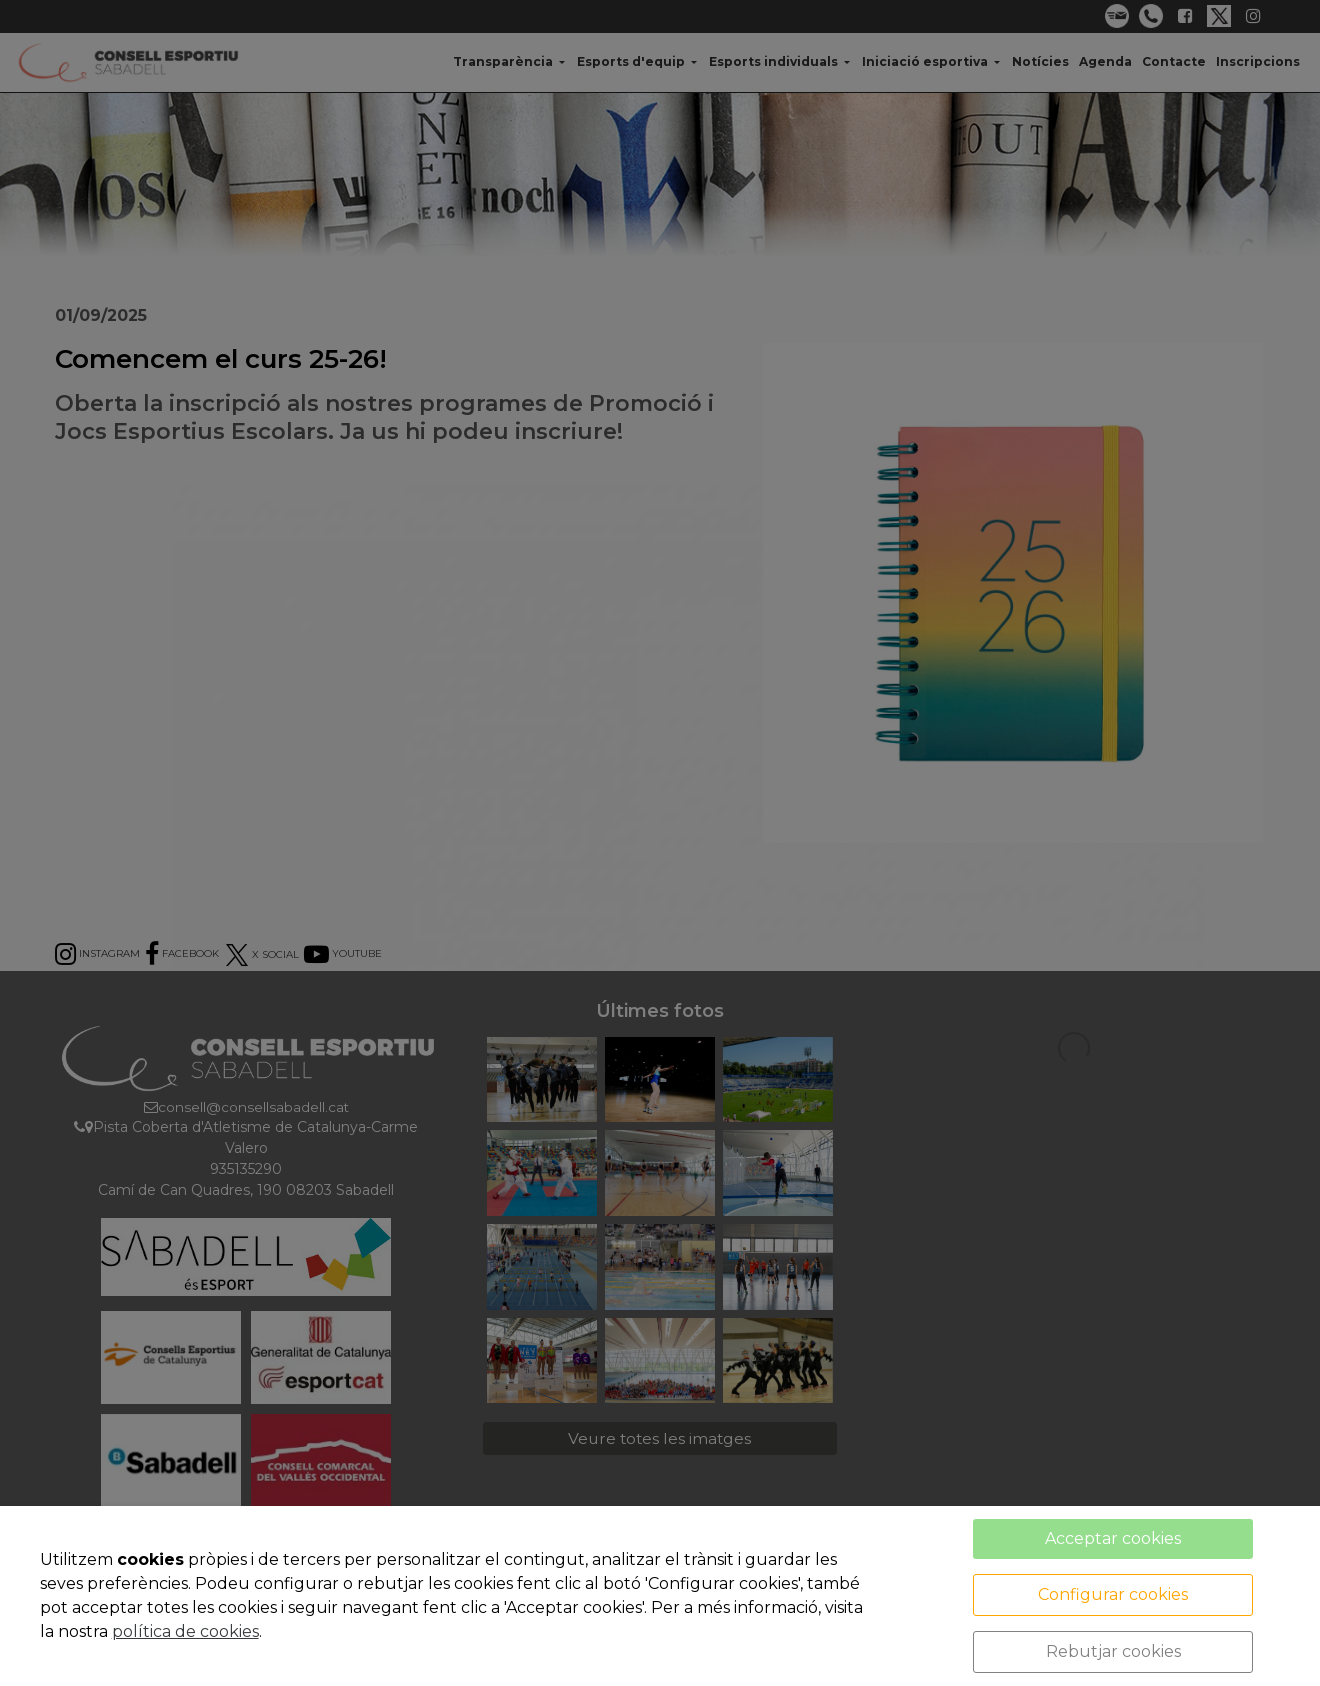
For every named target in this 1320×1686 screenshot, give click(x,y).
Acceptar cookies (1113, 1538)
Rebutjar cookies (1113, 1651)
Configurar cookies (1113, 1594)
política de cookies (185, 1631)
